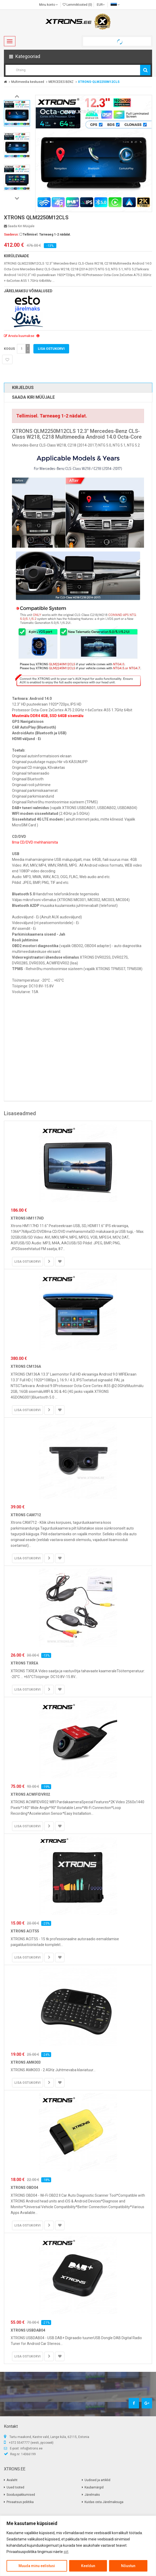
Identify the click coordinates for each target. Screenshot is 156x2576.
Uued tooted (15, 2487)
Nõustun (128, 2566)
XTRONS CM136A (26, 1366)
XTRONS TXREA (24, 1663)
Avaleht (12, 2480)
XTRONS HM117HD (27, 1218)
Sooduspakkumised (21, 2495)
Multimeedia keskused (27, 82)
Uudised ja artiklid (97, 2480)
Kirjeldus (23, 387)
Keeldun (88, 2566)
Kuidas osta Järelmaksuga (104, 2502)
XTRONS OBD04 (24, 2187)
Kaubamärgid (94, 2487)
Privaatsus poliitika (20, 2502)
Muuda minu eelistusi (37, 2566)
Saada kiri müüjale (19, 226)
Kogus (9, 349)
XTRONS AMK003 (26, 2062)
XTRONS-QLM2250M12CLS (98, 82)
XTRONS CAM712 (26, 1515)
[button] (78, 56)
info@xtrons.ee (31, 2448)
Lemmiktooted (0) (77, 5)
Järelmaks (92, 2495)
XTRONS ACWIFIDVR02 (30, 1794)
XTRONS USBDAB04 (28, 2330)
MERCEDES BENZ (61, 82)
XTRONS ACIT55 (25, 1931)
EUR (101, 5)
